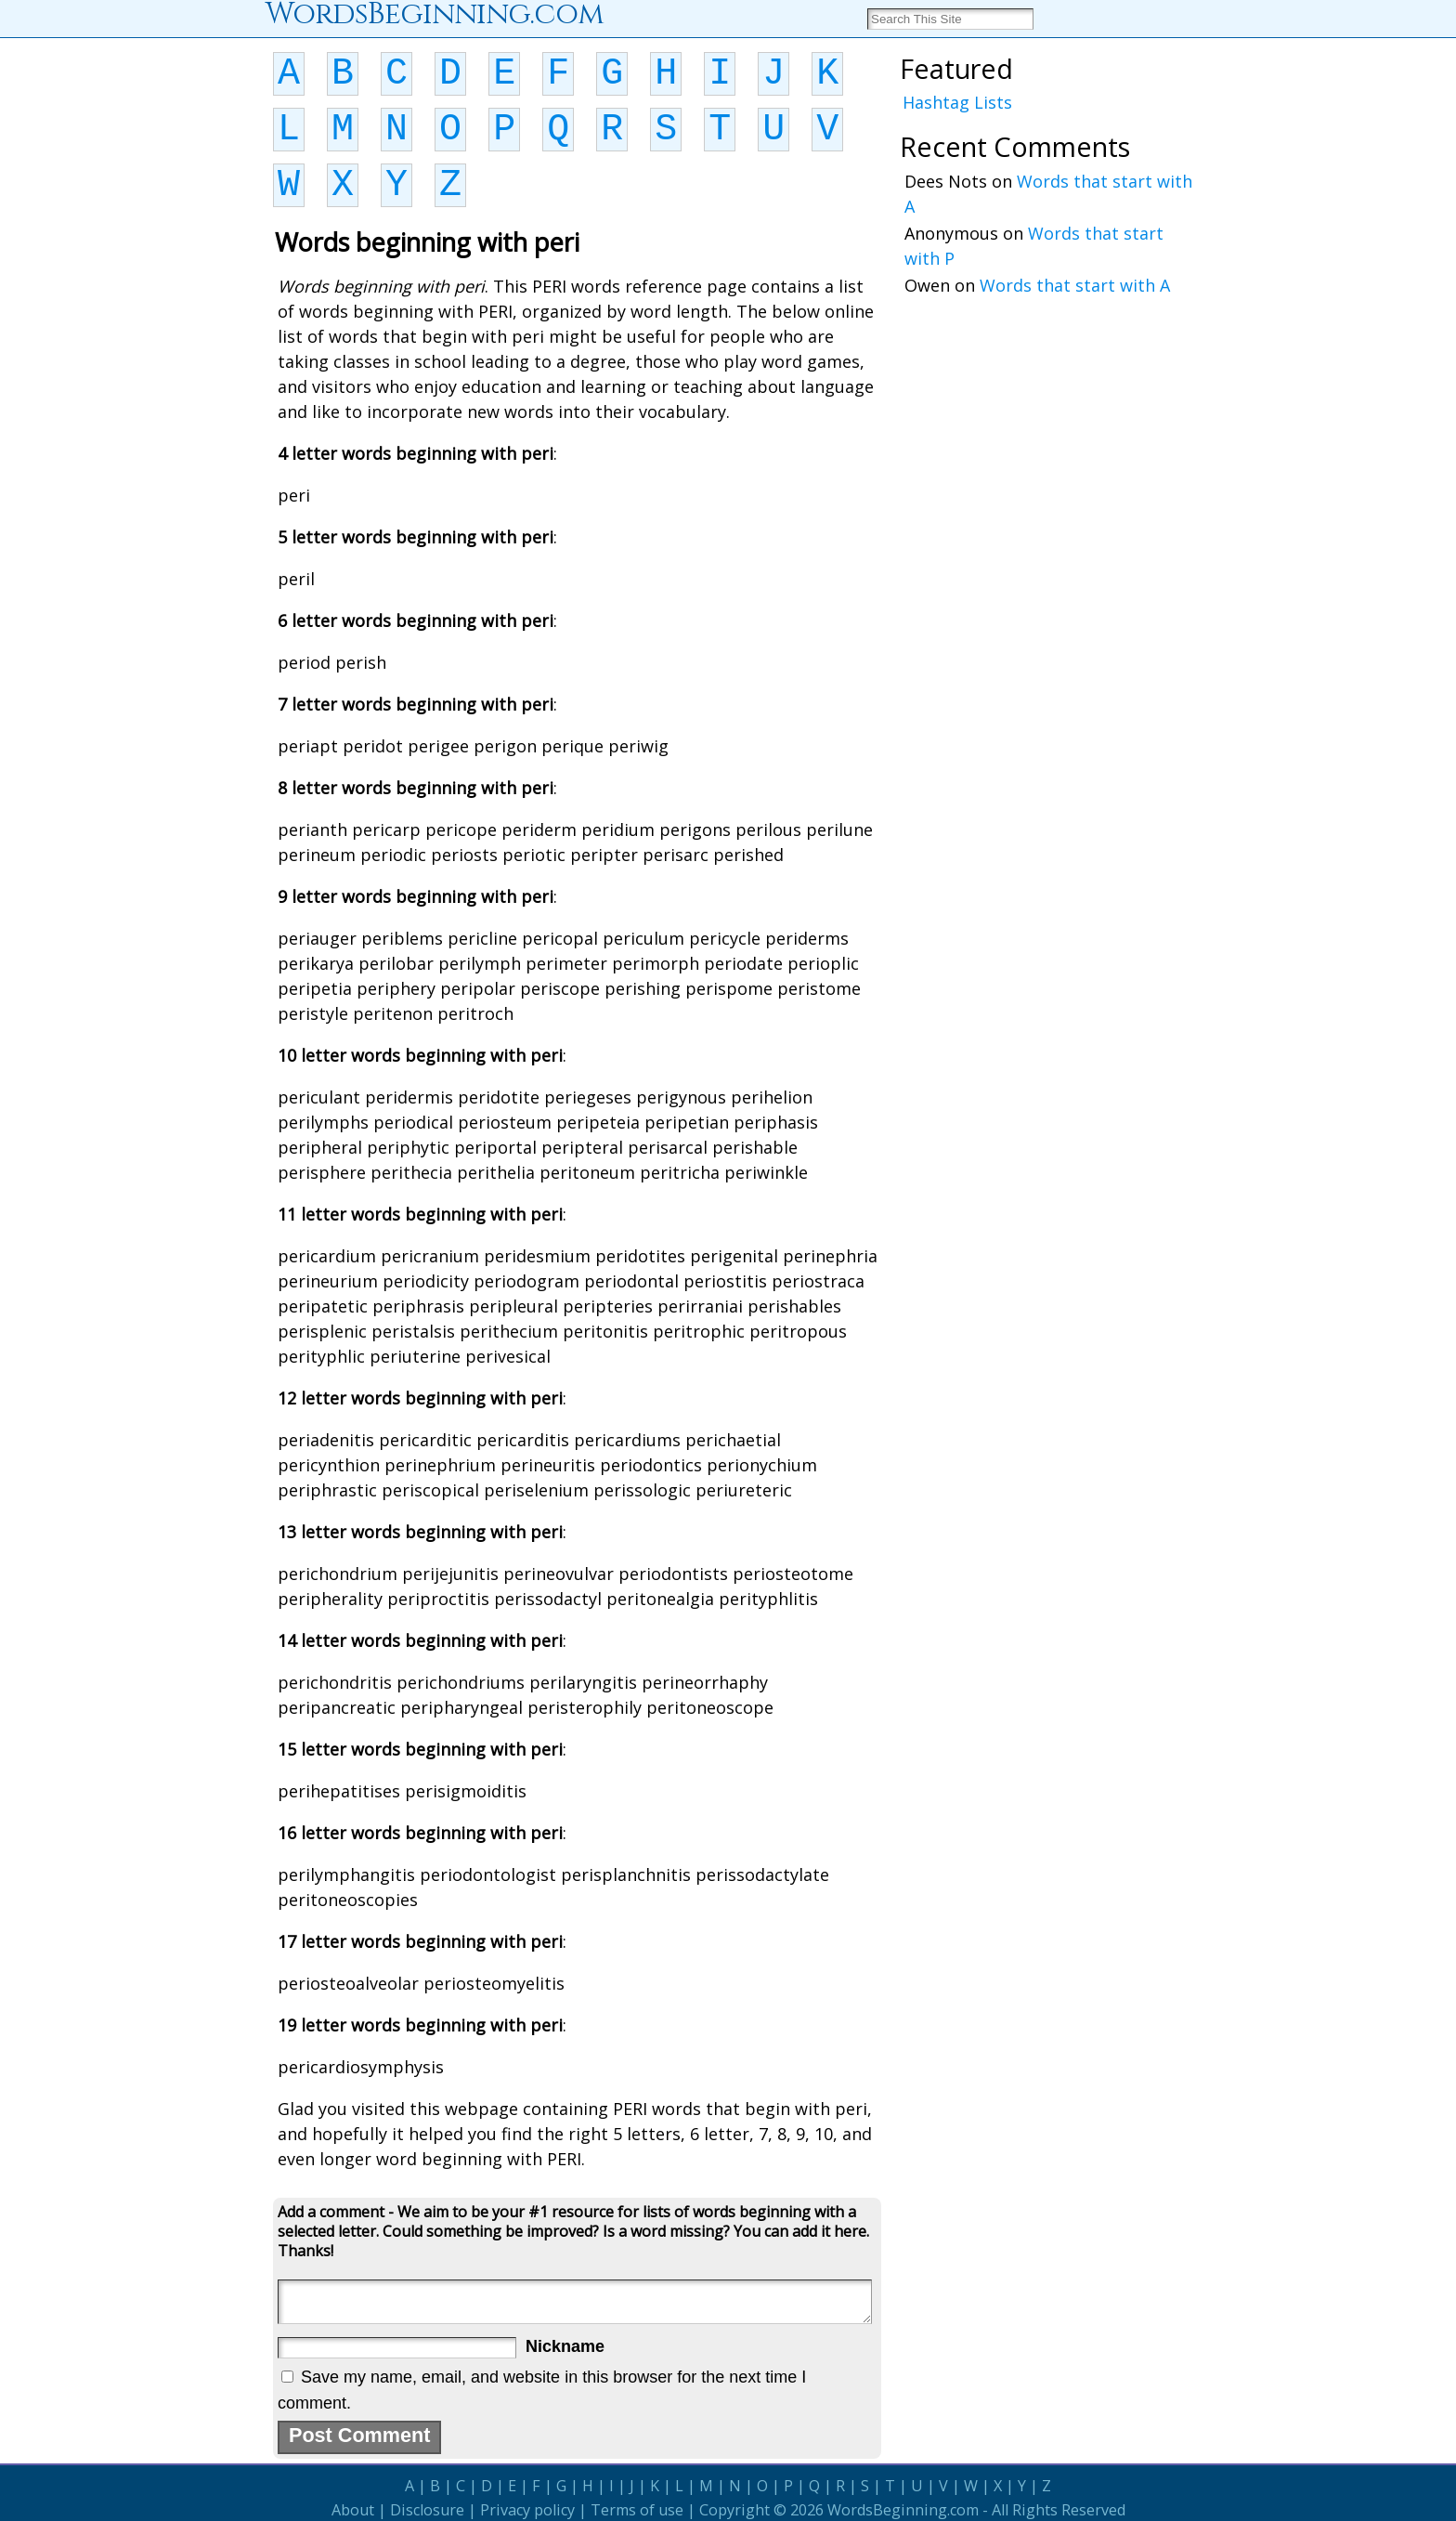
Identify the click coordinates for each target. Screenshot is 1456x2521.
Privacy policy (527, 2510)
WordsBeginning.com (903, 2510)
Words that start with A (1075, 285)
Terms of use (637, 2510)
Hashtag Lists (957, 102)
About (353, 2510)
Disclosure (427, 2510)
